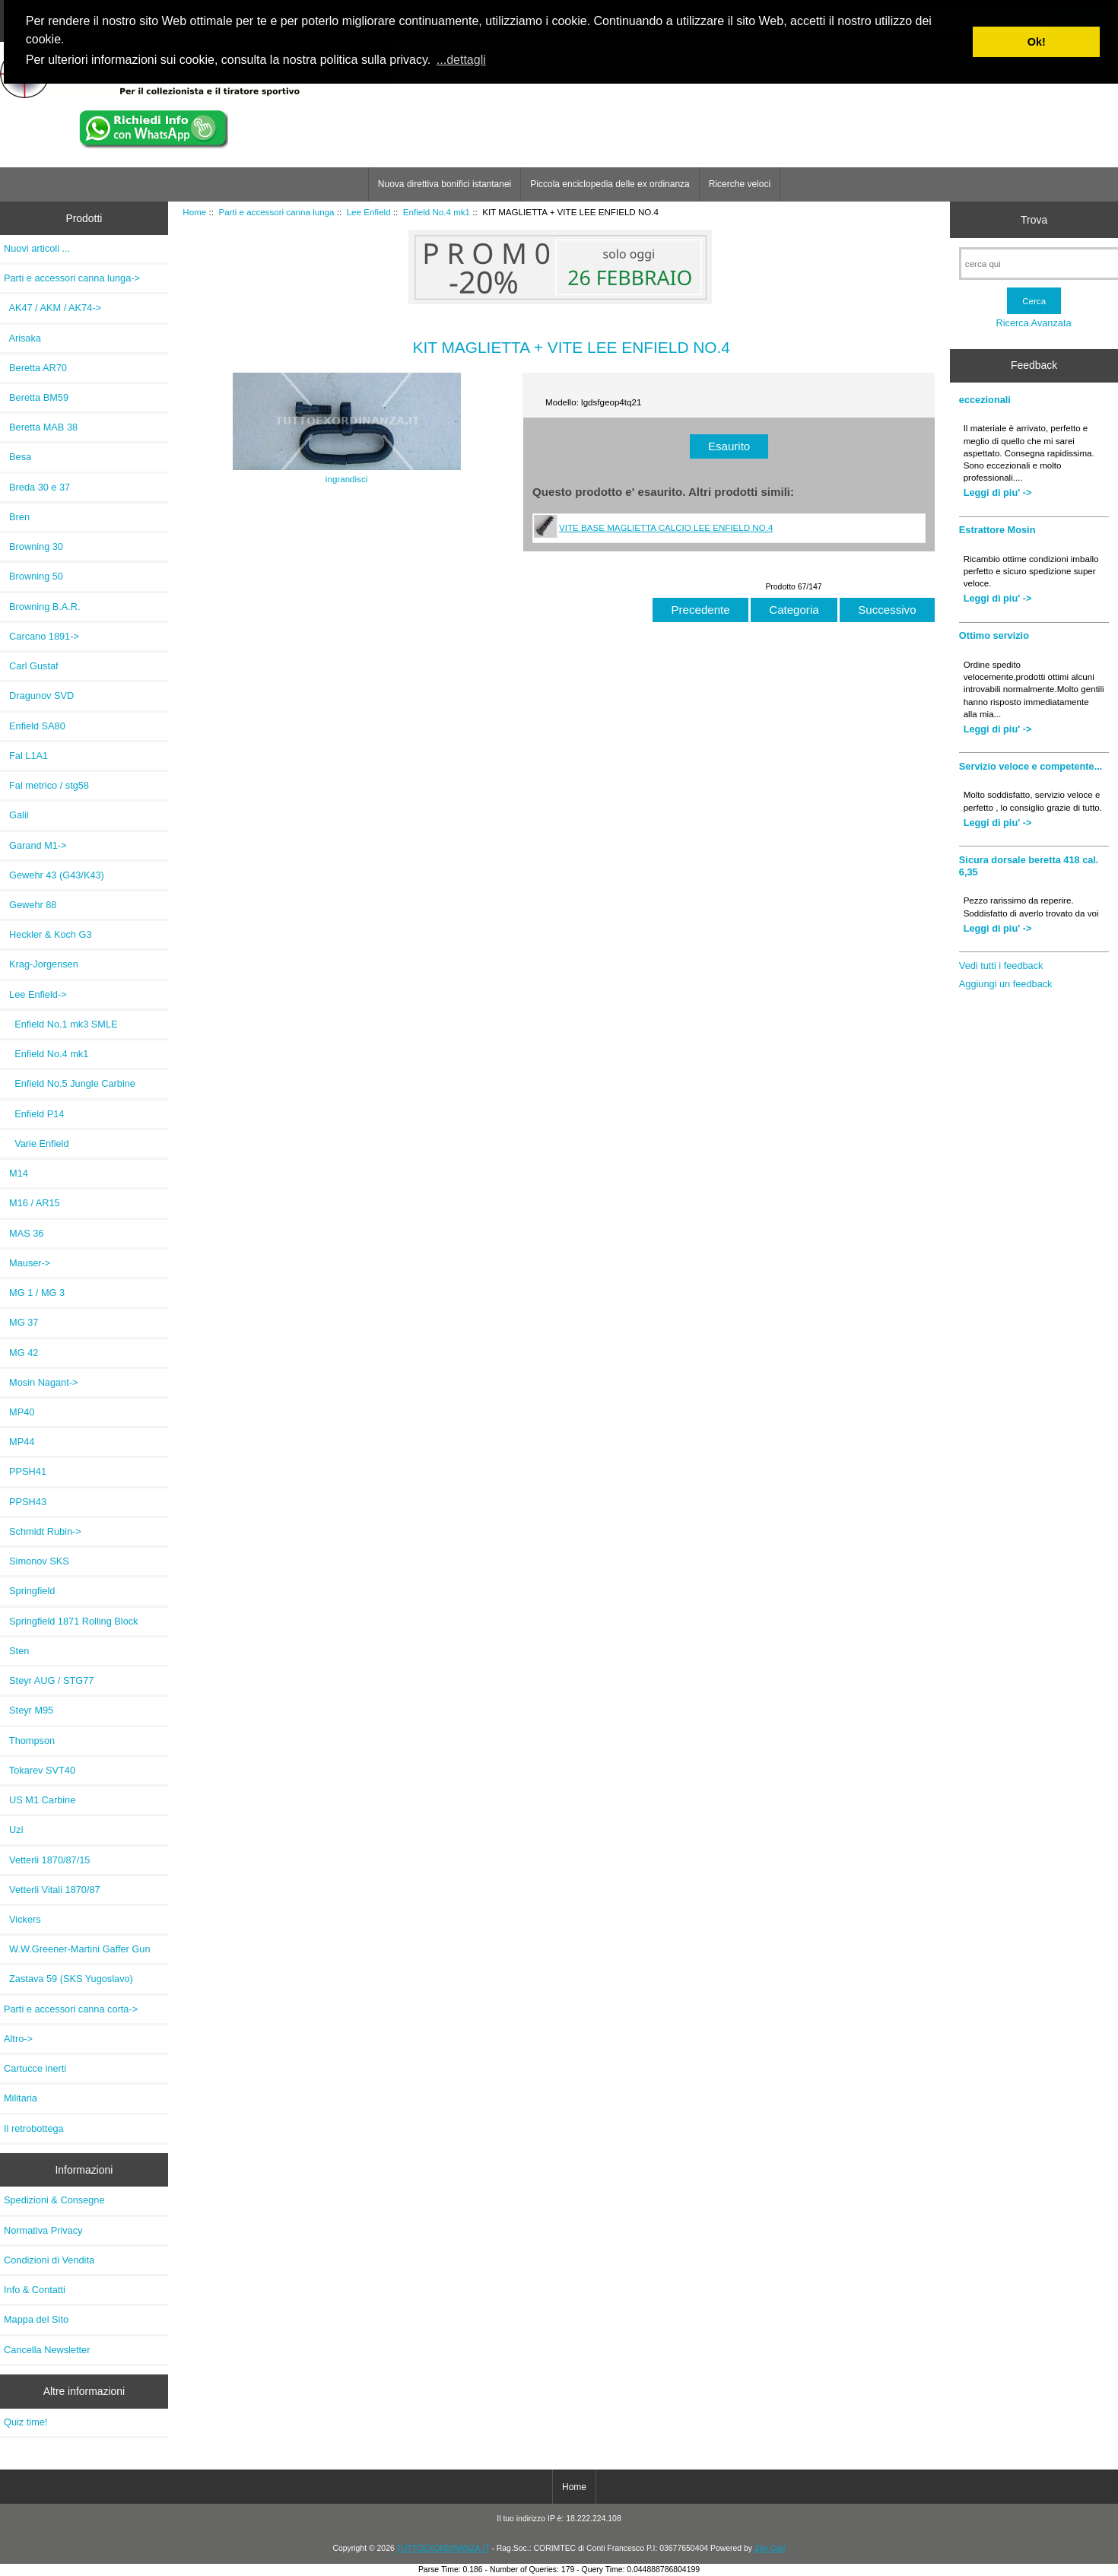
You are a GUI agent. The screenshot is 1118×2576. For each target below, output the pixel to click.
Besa (17, 456)
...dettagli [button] (461, 59)
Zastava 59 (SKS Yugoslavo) (68, 1978)
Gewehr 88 (30, 904)
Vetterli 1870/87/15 (47, 1860)
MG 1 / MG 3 (34, 1292)
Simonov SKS (36, 1561)
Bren (17, 517)
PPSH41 (25, 1471)
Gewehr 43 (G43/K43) (54, 875)
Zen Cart (770, 2548)
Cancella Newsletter (47, 2349)
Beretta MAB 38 (41, 427)
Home (194, 212)
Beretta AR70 (35, 367)
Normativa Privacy (43, 2230)
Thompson (29, 1740)
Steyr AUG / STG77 (49, 1680)
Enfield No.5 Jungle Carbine (69, 1083)
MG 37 (21, 1322)
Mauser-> (27, 1263)
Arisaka (22, 338)
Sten (16, 1650)
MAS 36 (23, 1233)
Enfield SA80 (34, 726)
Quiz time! (25, 2422)
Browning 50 (33, 576)
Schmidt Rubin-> (42, 1531)
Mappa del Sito (36, 2319)
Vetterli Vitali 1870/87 (52, 1889)
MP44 (19, 1441)
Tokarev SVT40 (39, 1770)
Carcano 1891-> (41, 636)
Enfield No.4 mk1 (436, 212)
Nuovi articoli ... (37, 248)
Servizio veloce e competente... (1031, 766)
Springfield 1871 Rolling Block (71, 1621)
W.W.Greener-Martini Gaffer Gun (77, 1949)
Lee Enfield (369, 212)
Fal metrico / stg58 (46, 785)
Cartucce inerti (35, 2068)
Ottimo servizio (994, 635)
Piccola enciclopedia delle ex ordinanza (609, 184)
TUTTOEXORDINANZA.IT (443, 2548)
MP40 (19, 1412)
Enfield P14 (34, 1114)
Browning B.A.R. (42, 606)
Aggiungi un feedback (1006, 983)
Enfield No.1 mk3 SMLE (61, 1024)
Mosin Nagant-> (41, 1382)
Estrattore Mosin (997, 529)
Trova (1034, 220)
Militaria (20, 2098)
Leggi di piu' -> (998, 492)
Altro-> (18, 2038)
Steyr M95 (28, 1710)
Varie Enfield (36, 1143)
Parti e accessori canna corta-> (71, 2009)
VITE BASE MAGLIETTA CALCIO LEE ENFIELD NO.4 (666, 527)
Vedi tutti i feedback (1001, 965)
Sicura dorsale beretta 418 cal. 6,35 (1029, 866)
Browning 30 (33, 546)
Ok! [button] (1036, 42)
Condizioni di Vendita (49, 2260)
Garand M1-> (35, 845)
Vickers (22, 1919)
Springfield (29, 1590)
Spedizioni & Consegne (54, 2200)
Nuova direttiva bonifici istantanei (444, 184)
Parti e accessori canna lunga (276, 212)
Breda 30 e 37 (37, 487)
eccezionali (985, 399)
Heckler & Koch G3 (48, 934)
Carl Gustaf (31, 666)
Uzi (14, 1829)
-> (72, 278)
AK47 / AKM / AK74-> (52, 307)
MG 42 (21, 1352)
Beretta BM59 (36, 397)
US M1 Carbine (39, 1800)
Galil (16, 815)
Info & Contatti (34, 2289)
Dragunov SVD (39, 695)
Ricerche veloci (739, 184)
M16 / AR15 (32, 1203)
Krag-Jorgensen (41, 964)
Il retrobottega (34, 2128)
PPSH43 (25, 1501)
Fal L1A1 (26, 755)
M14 (16, 1173)
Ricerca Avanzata (1034, 323)
